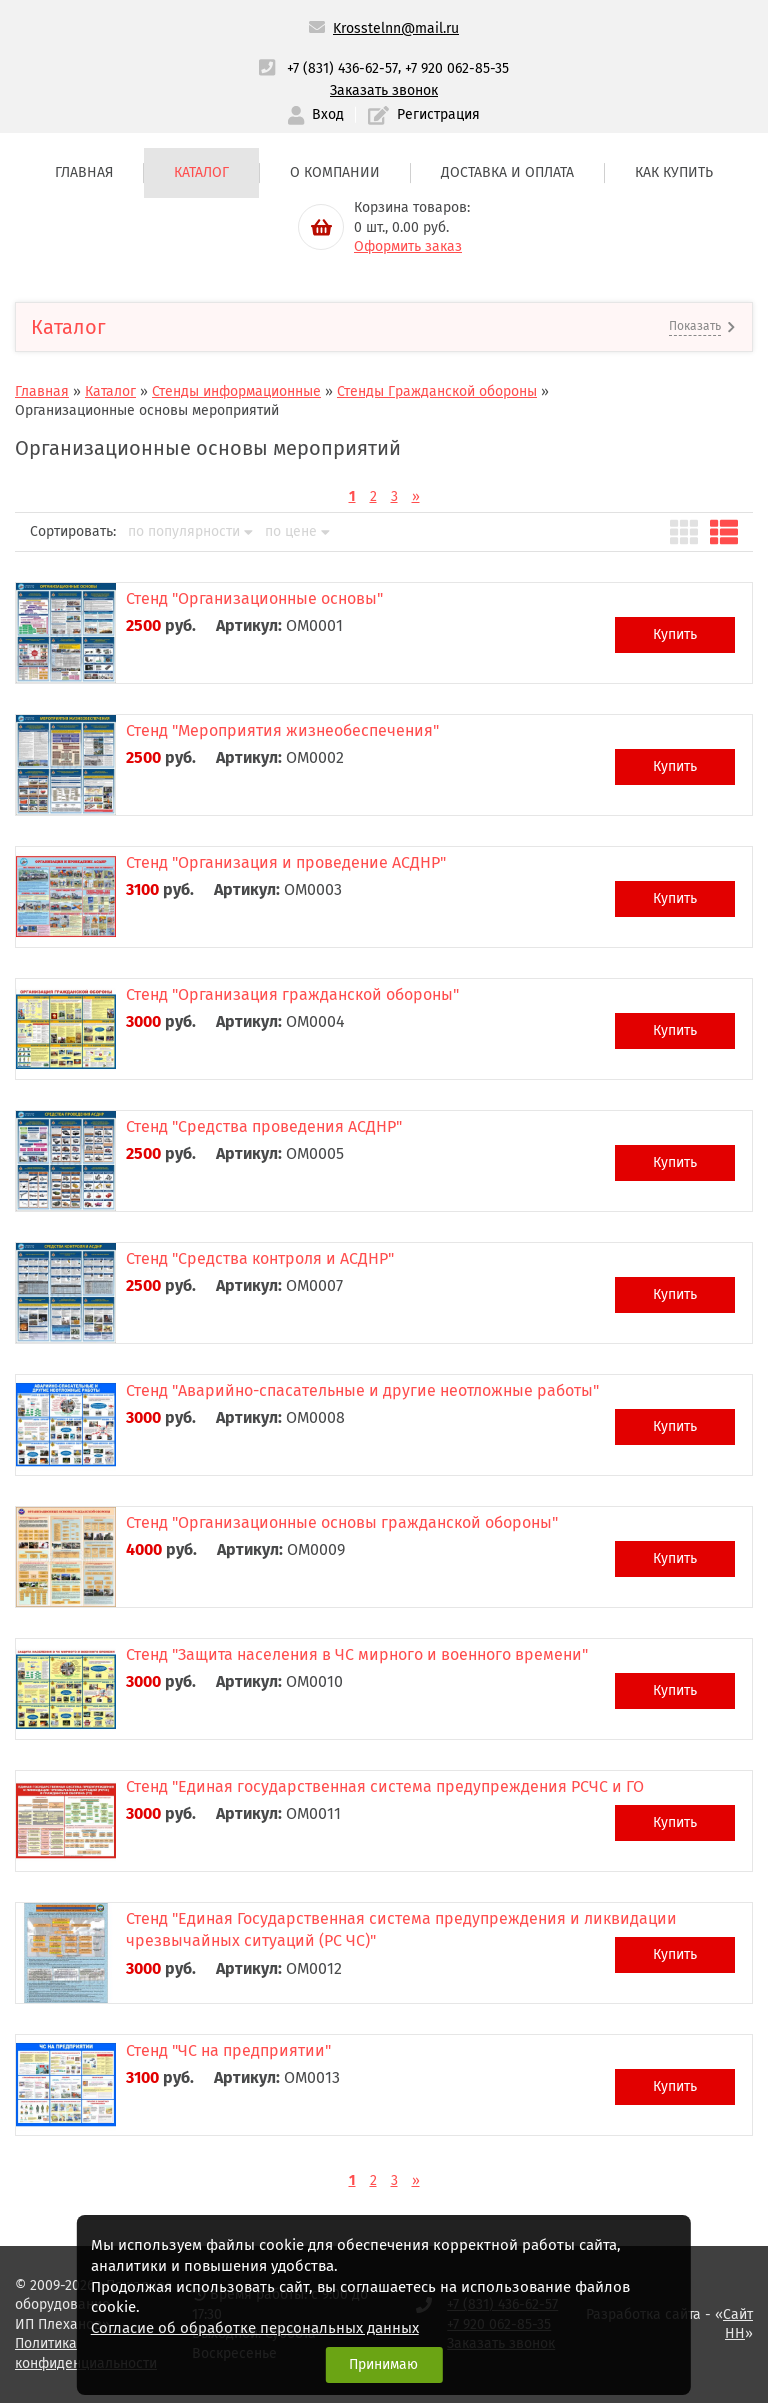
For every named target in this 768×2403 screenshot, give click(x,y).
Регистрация (424, 115)
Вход (316, 115)
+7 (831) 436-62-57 (342, 68)
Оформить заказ (408, 246)
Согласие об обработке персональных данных (255, 2328)
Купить (675, 634)
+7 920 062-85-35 (457, 68)
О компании (335, 172)
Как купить (674, 172)
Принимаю (383, 2364)
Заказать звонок (384, 90)
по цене (297, 532)
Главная (84, 172)
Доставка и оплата (507, 172)
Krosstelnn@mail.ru (396, 28)
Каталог (201, 172)
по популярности (190, 532)
